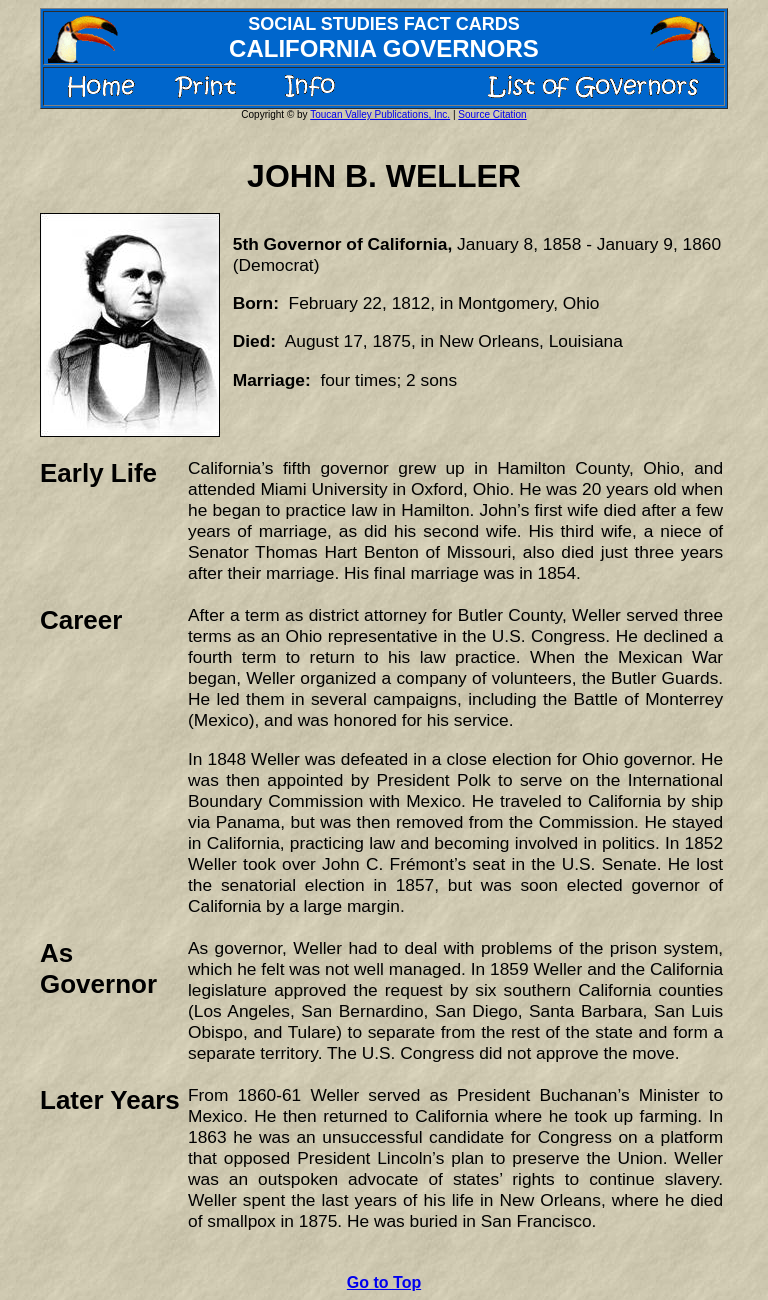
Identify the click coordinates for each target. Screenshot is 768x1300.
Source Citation (492, 114)
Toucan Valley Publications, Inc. (380, 114)
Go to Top (384, 1282)
